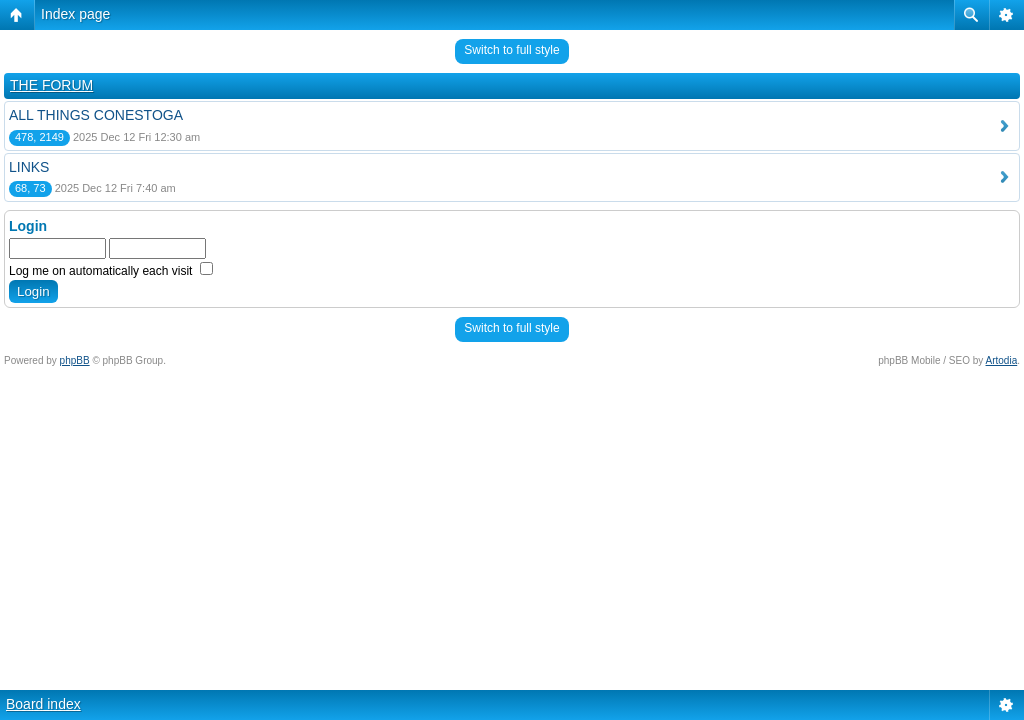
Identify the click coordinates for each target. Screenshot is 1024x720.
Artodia (1002, 360)
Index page (75, 14)
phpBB (75, 360)
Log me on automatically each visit (111, 271)
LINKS (29, 167)
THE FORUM (51, 85)
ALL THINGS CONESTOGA (96, 115)
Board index (43, 704)
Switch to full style (511, 50)
